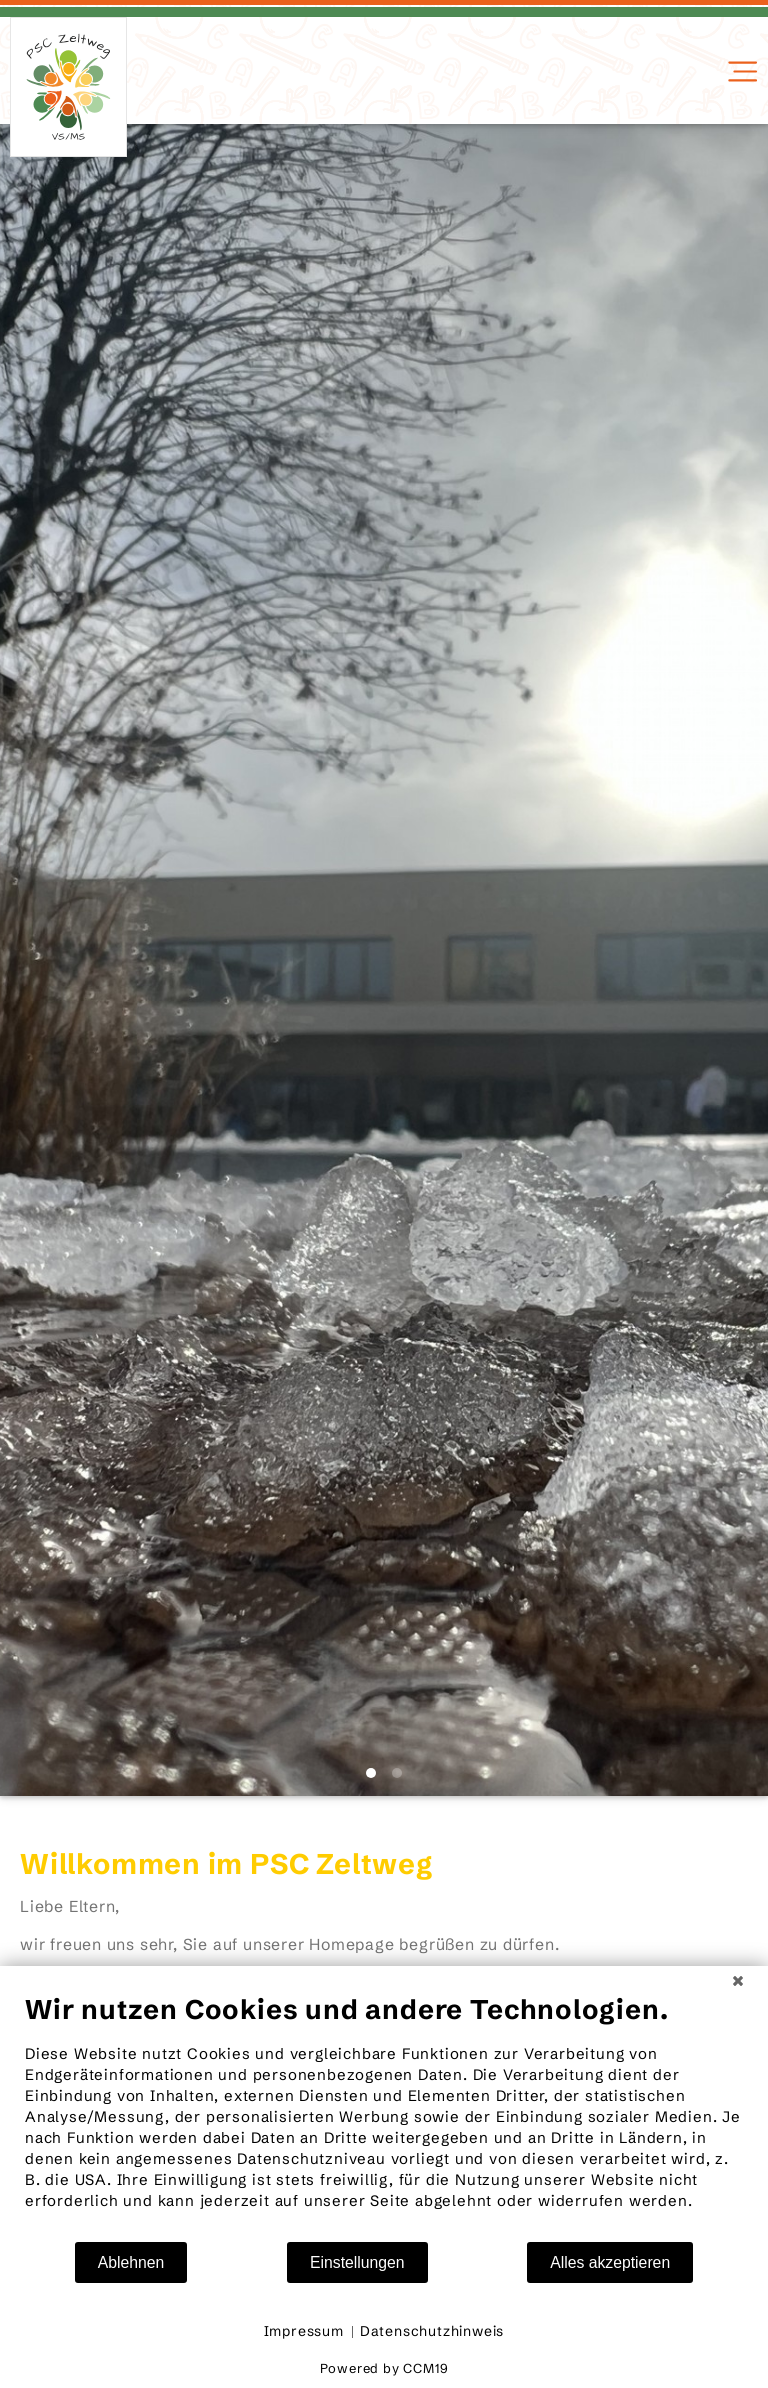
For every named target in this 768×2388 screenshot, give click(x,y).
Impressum (304, 2331)
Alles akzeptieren (610, 2262)
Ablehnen (131, 2262)
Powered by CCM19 (384, 2368)
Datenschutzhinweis (432, 2331)
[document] (384, 2116)
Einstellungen (357, 2262)
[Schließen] (738, 1981)
